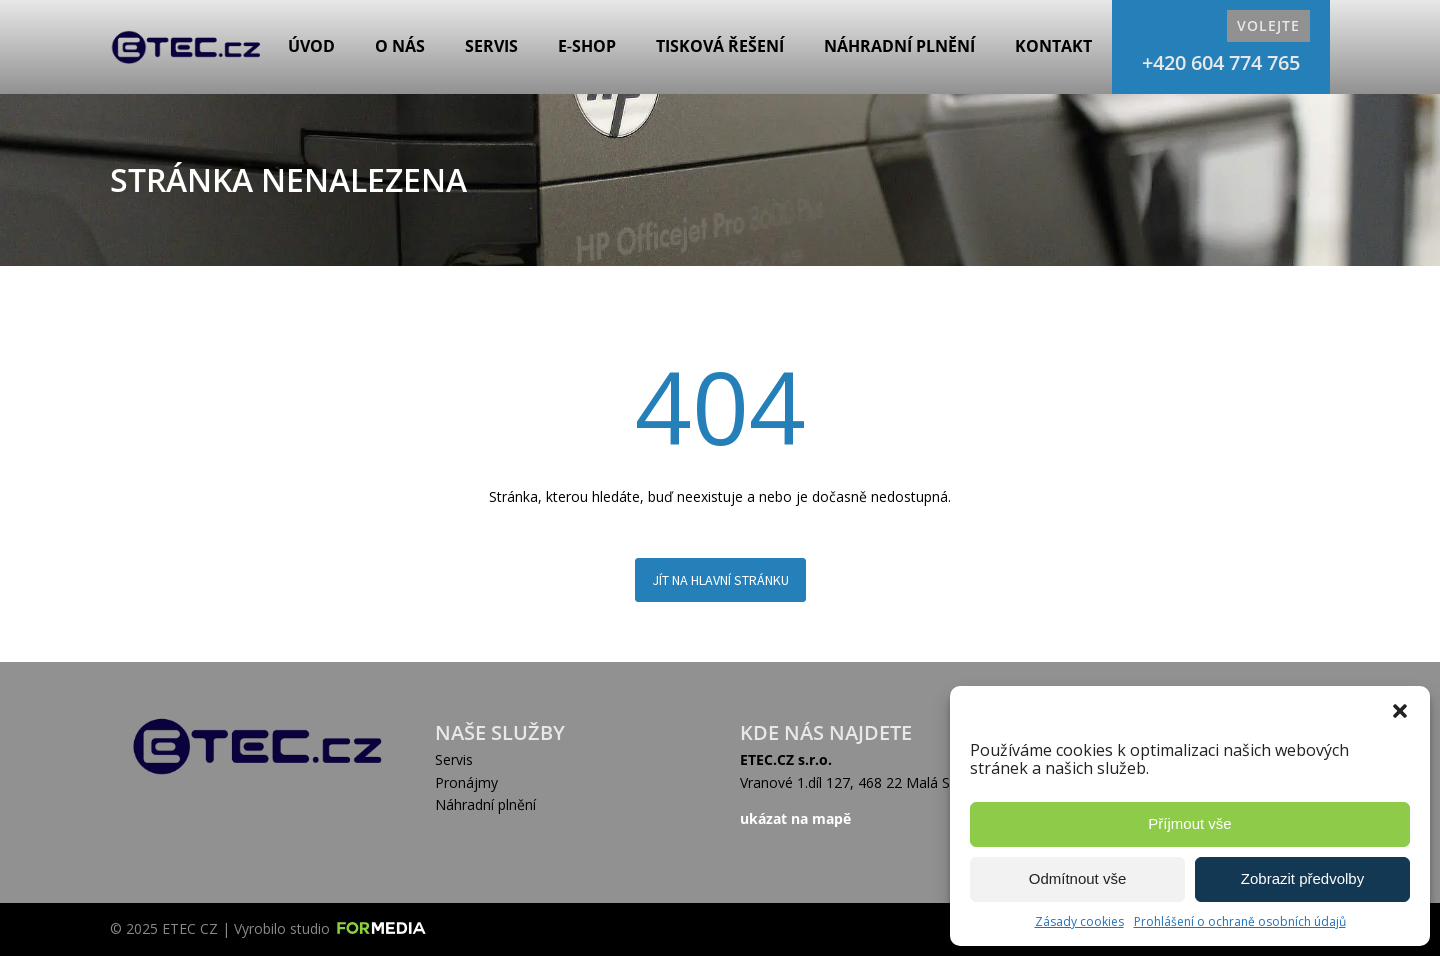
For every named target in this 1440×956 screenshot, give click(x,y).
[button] (1400, 711)
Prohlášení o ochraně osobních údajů (1240, 921)
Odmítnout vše (1078, 878)
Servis (491, 46)
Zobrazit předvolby (1302, 878)
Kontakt (1053, 46)
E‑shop (587, 46)
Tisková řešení (720, 46)
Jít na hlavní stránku (720, 580)
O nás (400, 46)
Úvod (311, 46)
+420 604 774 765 (1221, 62)
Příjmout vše (1189, 823)
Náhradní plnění (899, 46)
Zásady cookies (1079, 921)
